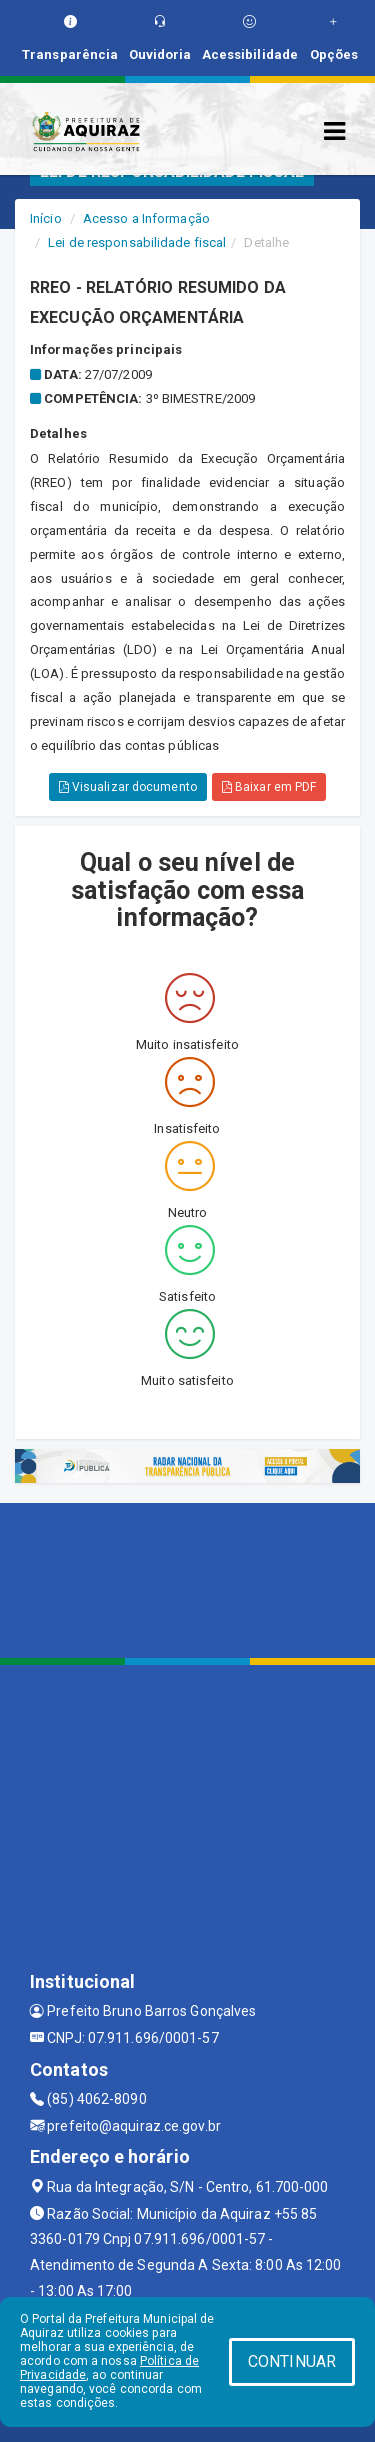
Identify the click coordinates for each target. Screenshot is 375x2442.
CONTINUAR (292, 2361)
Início (46, 218)
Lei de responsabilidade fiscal (137, 242)
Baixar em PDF (269, 787)
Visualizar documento (128, 787)
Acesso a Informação (146, 218)
